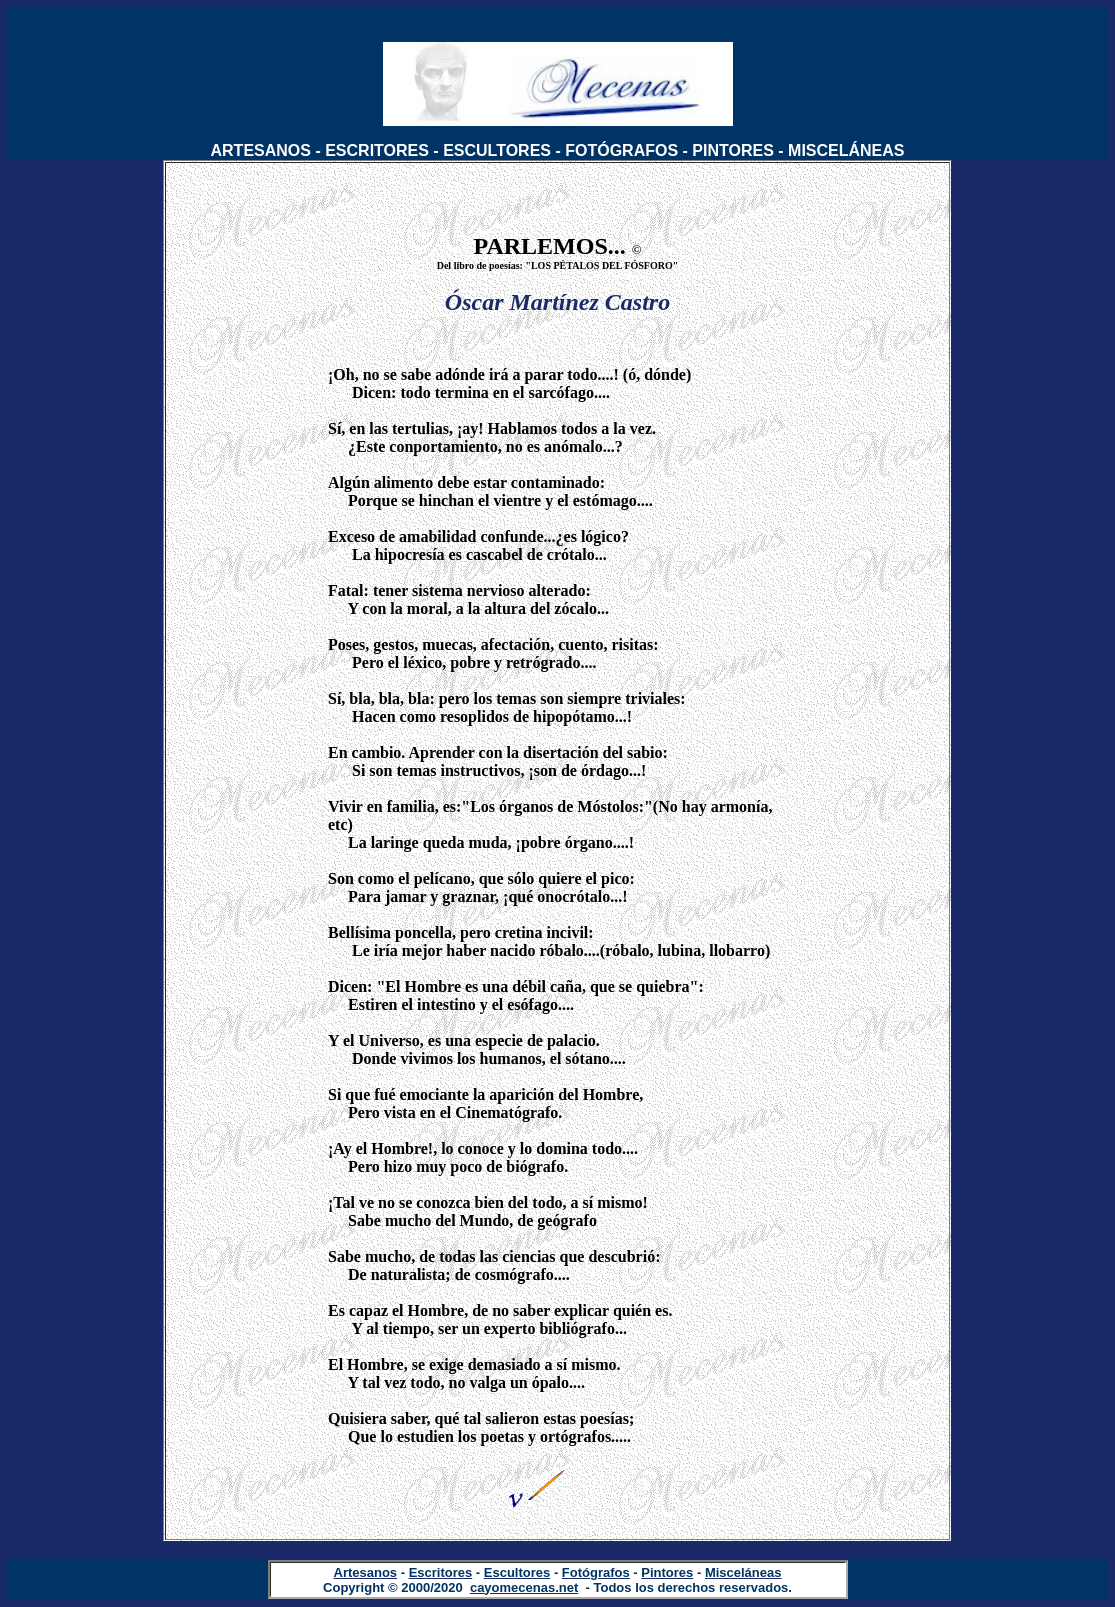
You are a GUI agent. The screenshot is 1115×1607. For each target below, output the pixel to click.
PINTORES (733, 150)
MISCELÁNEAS (846, 150)
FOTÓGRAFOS (621, 150)
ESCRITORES (377, 150)
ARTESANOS (261, 150)
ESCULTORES (497, 150)
